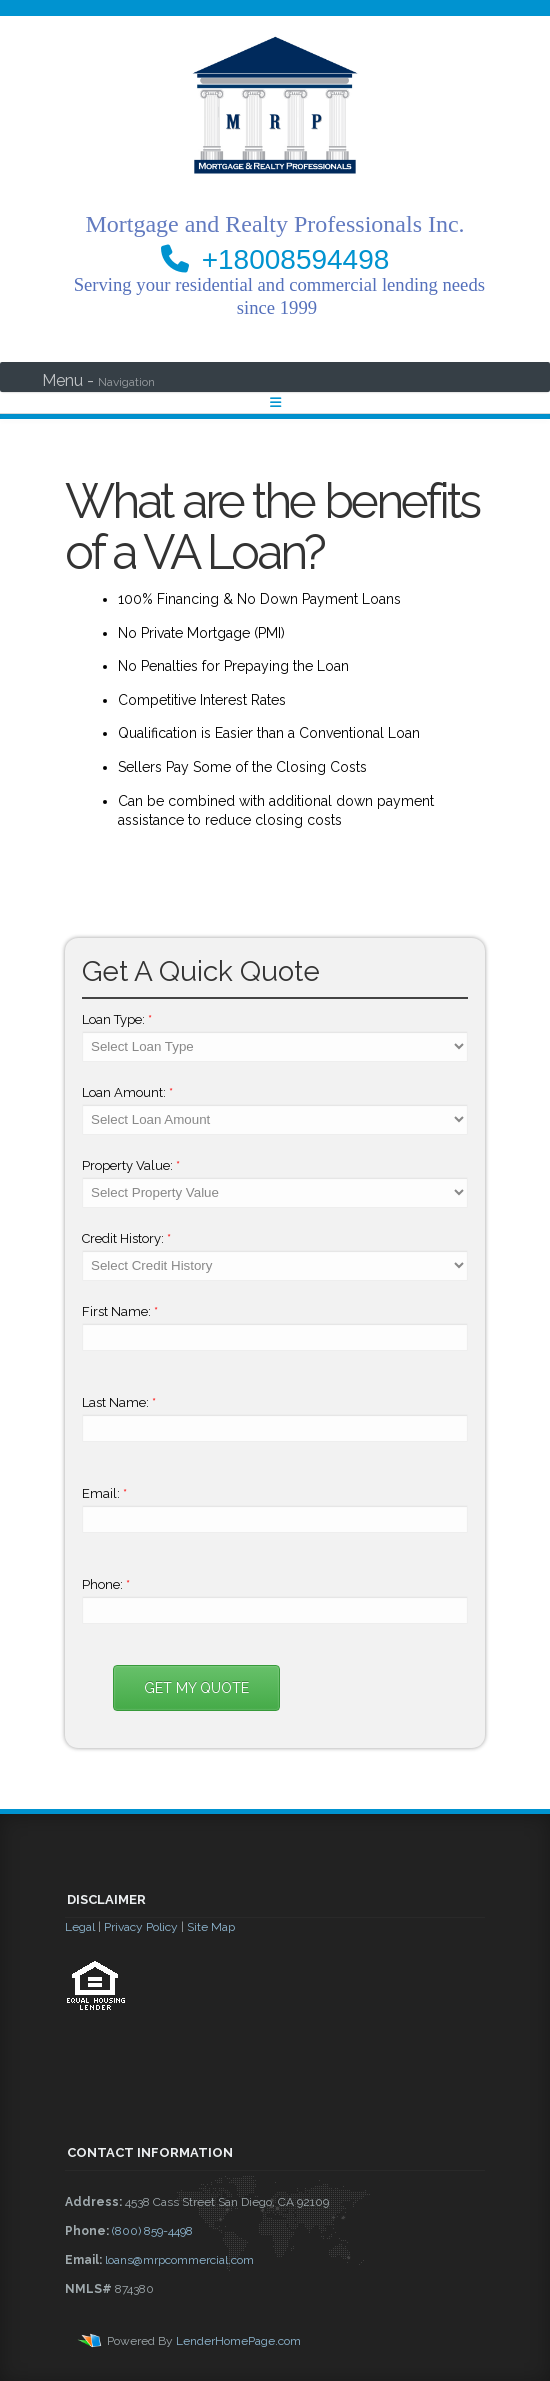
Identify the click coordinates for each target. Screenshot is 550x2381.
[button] (275, 2065)
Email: (104, 1493)
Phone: (106, 1584)
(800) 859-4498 (152, 2231)
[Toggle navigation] (275, 402)
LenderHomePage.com (238, 2341)
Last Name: (119, 1402)
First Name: (120, 1311)
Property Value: (131, 1165)
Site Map (211, 1927)
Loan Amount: (127, 1092)
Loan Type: (117, 1019)
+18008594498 (296, 259)
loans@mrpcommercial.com (179, 2260)
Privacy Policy (141, 1927)
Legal (80, 1927)
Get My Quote (196, 1688)
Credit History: (126, 1238)
